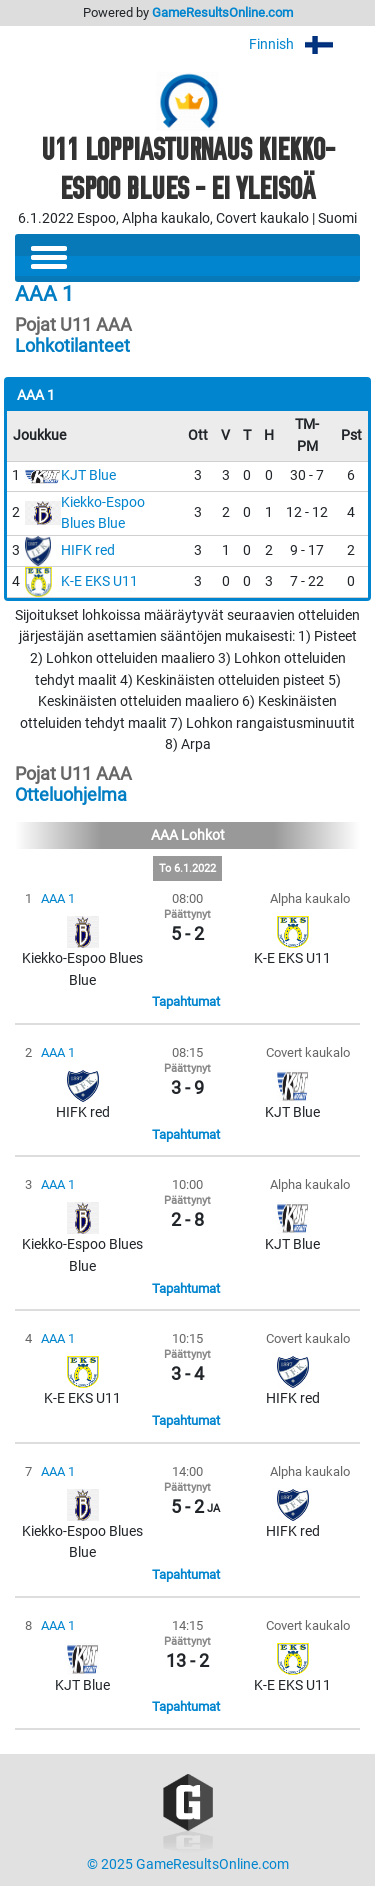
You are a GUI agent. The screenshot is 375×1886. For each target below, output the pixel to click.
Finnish (304, 44)
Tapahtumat (186, 1001)
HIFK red (88, 550)
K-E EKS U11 (99, 581)
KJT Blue (88, 475)
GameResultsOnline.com (222, 12)
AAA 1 (58, 898)
